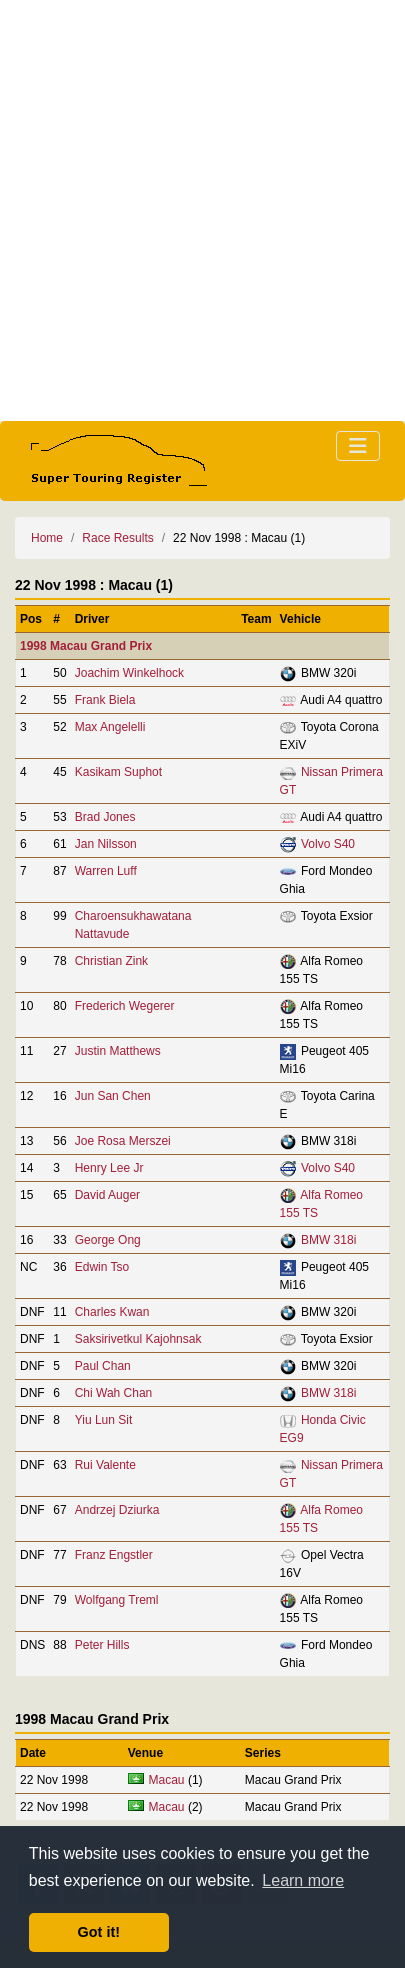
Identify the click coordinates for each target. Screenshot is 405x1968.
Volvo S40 (328, 844)
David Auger (107, 1195)
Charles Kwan (112, 1312)
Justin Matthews (118, 1051)
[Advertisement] (202, 210)
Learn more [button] (303, 1880)
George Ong (108, 1240)
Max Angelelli (110, 727)
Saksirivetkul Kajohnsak (138, 1339)
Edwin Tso (102, 1267)
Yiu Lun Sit (104, 1420)
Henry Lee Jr (109, 1168)
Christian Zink (111, 961)
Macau (167, 1780)
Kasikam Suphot (118, 772)
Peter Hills (102, 1645)
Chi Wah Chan (114, 1393)
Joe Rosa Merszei (123, 1141)
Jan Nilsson (106, 844)
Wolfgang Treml (117, 1600)
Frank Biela (105, 700)
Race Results (117, 538)
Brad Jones (105, 817)
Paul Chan (103, 1366)
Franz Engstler (114, 1555)
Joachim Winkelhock (129, 673)
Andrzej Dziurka (117, 1510)
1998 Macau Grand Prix (86, 646)
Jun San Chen (113, 1096)
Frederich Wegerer (125, 1006)
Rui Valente (105, 1465)
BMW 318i (328, 1240)
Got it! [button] (99, 1932)
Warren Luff (106, 871)
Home (47, 538)
